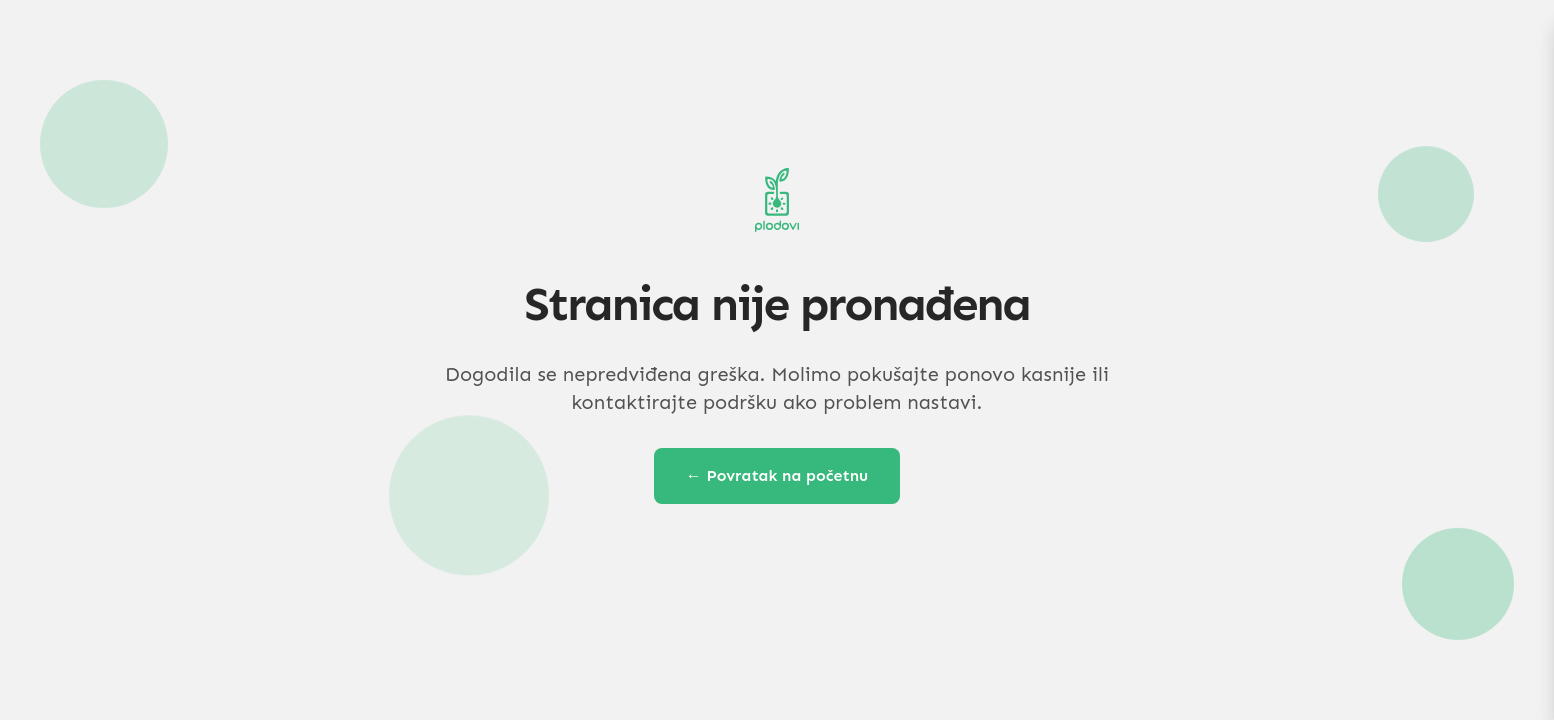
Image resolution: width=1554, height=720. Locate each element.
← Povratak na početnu (777, 475)
